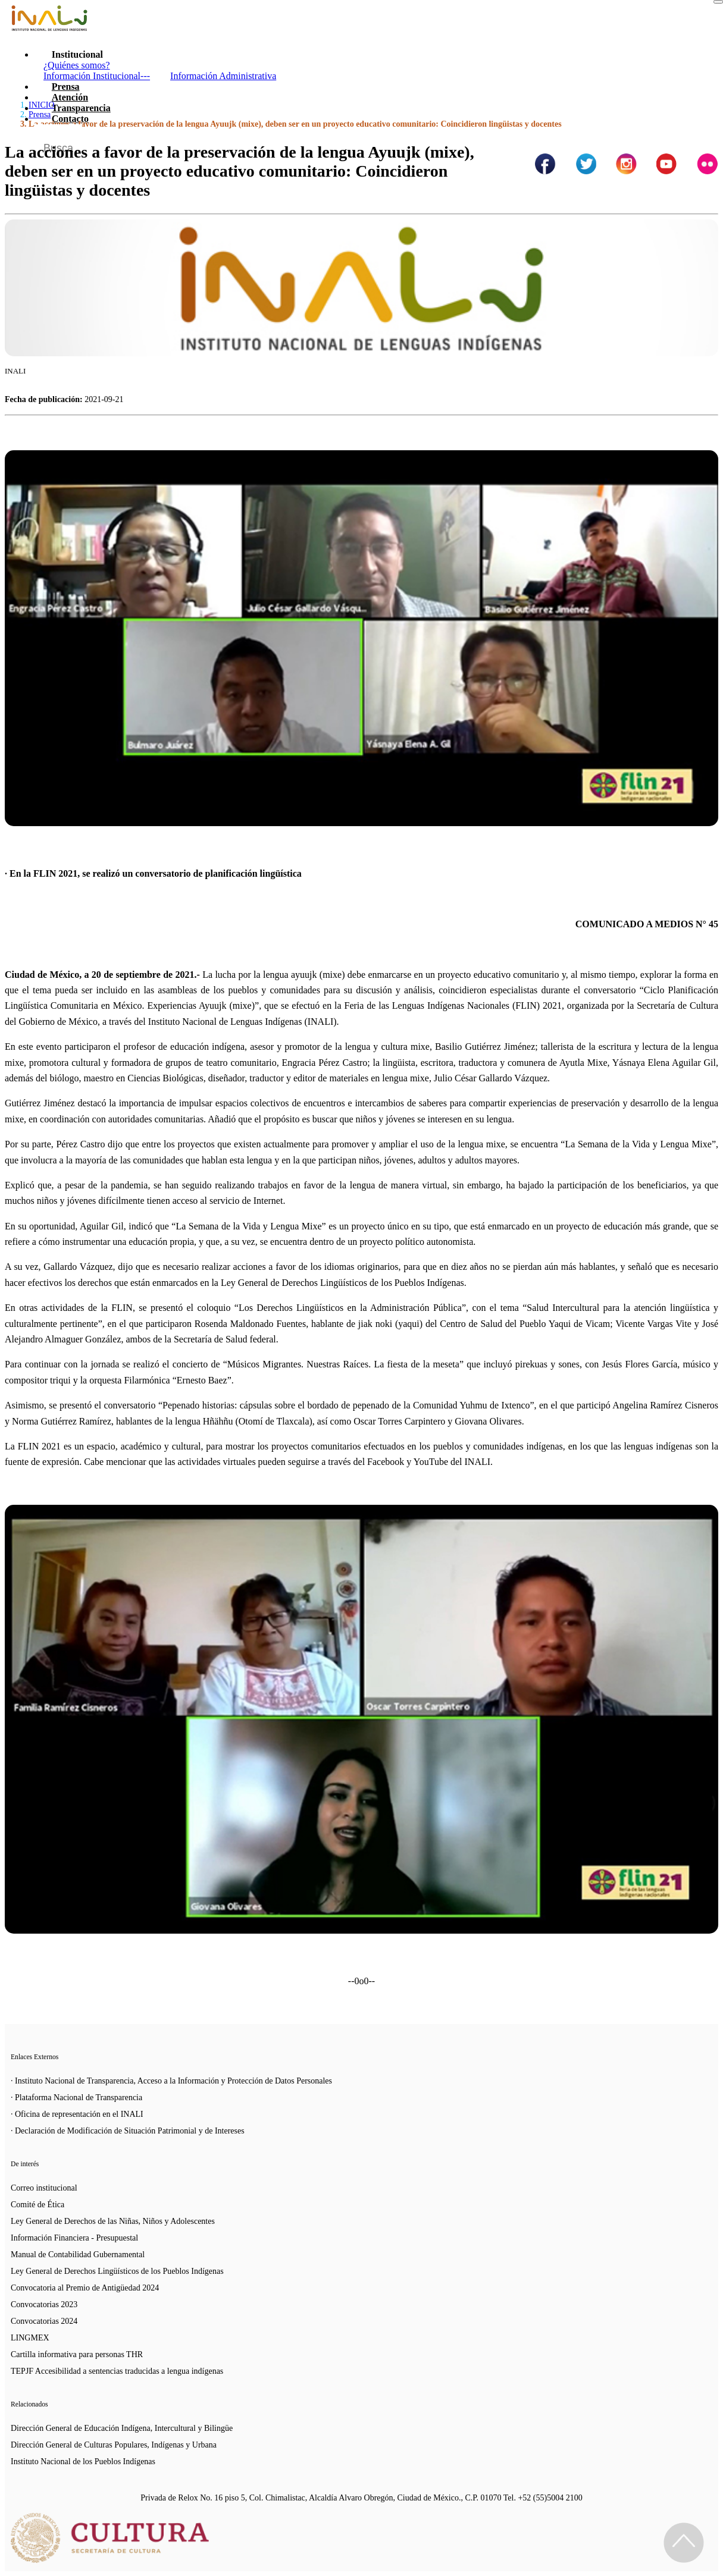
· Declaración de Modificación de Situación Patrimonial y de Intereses (128, 2130)
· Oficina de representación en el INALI (77, 2114)
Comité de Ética (37, 2204)
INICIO (42, 105)
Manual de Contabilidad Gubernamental (78, 2254)
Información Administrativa (223, 76)
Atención (70, 97)
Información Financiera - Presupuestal (74, 2237)
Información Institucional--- (96, 76)
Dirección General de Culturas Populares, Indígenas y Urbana (114, 2444)
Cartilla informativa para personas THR (77, 2354)
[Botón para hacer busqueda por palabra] (697, 139)
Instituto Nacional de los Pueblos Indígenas (83, 2461)
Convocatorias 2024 (44, 2321)
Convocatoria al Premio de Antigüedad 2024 (85, 2287)
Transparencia (81, 108)
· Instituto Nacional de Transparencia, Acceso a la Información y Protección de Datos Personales (171, 2080)
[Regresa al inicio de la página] (683, 2542)
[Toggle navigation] (718, 2)
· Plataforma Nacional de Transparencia (76, 2097)
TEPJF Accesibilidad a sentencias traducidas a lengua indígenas (117, 2371)
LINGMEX (30, 2337)
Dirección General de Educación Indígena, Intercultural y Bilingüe (122, 2428)
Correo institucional (44, 2187)
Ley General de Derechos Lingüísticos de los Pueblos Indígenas (117, 2271)
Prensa (66, 86)
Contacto (70, 119)
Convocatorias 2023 (44, 2304)
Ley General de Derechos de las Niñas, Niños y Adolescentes (113, 2221)
